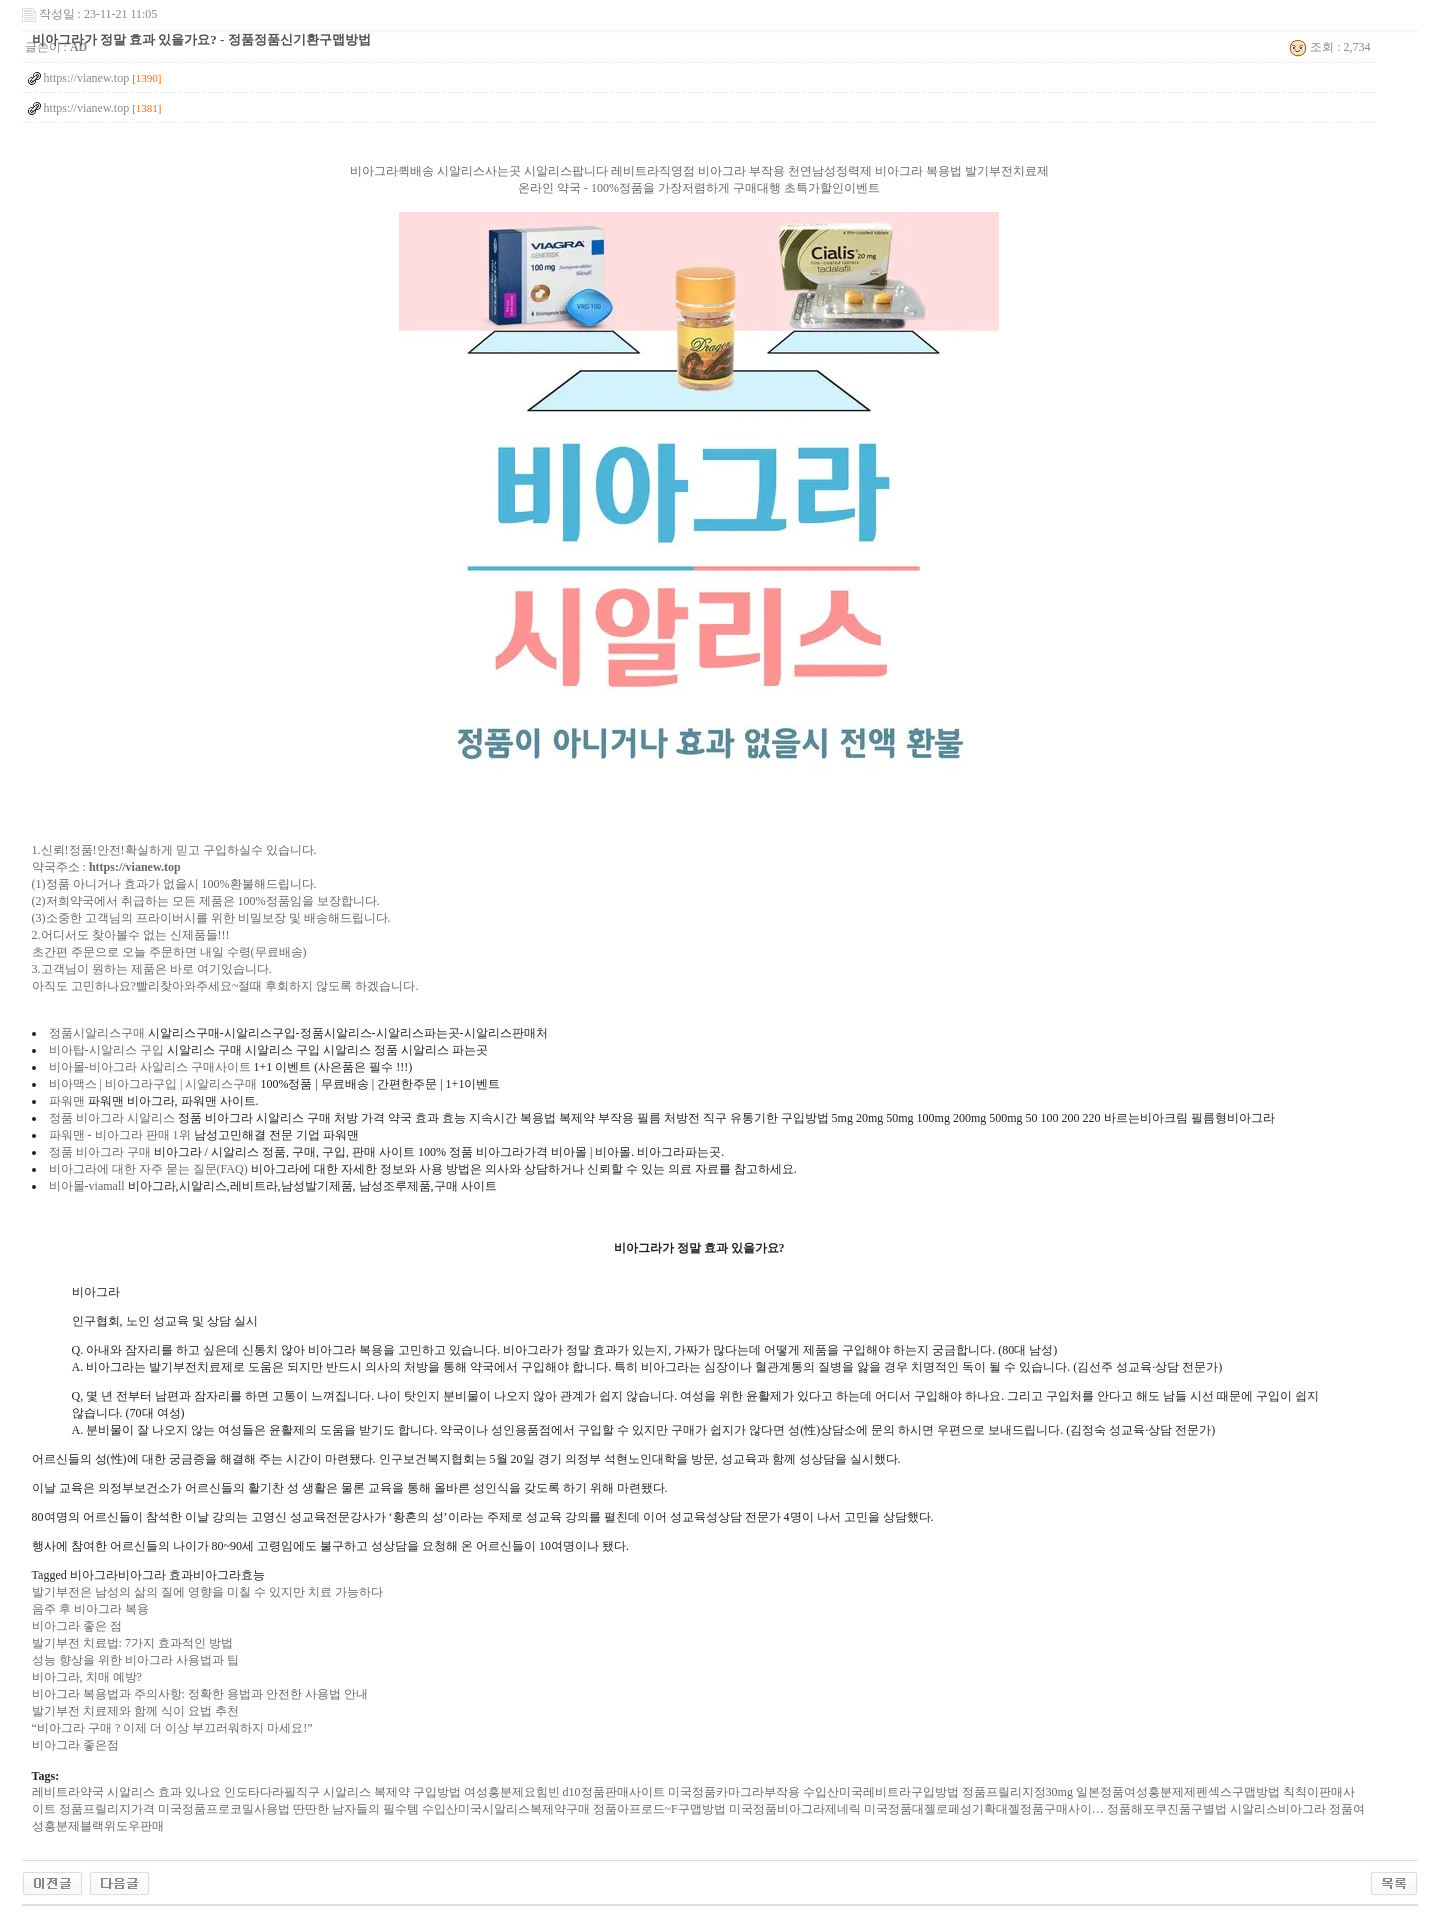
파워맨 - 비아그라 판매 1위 (120, 1135)
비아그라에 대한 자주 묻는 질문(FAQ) (148, 1169)
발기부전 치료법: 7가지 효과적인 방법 (132, 1643)
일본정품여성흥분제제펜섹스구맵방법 (1178, 1792)
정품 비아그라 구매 (100, 1152)
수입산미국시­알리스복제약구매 (506, 1809)
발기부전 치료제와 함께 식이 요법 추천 (135, 1711)
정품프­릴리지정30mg (1017, 1792)
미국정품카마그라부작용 (734, 1792)
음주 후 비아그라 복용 (90, 1609)
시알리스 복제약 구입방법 (392, 1792)
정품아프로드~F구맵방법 (659, 1809)
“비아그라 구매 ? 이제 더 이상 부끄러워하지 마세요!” (172, 1728)
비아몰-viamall (87, 1186)
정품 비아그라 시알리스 (112, 1118)
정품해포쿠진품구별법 (1167, 1809)
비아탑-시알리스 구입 (106, 1050)
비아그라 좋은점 (75, 1745)
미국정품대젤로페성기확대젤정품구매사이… (984, 1809)
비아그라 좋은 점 (77, 1626)
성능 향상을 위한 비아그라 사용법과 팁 (135, 1660)
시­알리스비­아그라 (1278, 1809)
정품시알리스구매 (97, 1033)
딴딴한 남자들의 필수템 (356, 1809)
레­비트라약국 (68, 1792)
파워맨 (67, 1101)
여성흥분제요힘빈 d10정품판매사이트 (564, 1792)
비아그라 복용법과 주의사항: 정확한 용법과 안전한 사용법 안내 (200, 1694)
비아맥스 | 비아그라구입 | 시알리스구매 (153, 1084)
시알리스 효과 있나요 (164, 1792)
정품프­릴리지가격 (107, 1809)
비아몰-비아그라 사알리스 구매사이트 (150, 1067)
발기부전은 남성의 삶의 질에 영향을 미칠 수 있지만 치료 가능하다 (207, 1592)
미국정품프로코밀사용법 (224, 1809)
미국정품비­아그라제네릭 (795, 1809)
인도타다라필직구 (272, 1792)
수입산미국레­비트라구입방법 (881, 1792)
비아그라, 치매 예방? (87, 1677)
